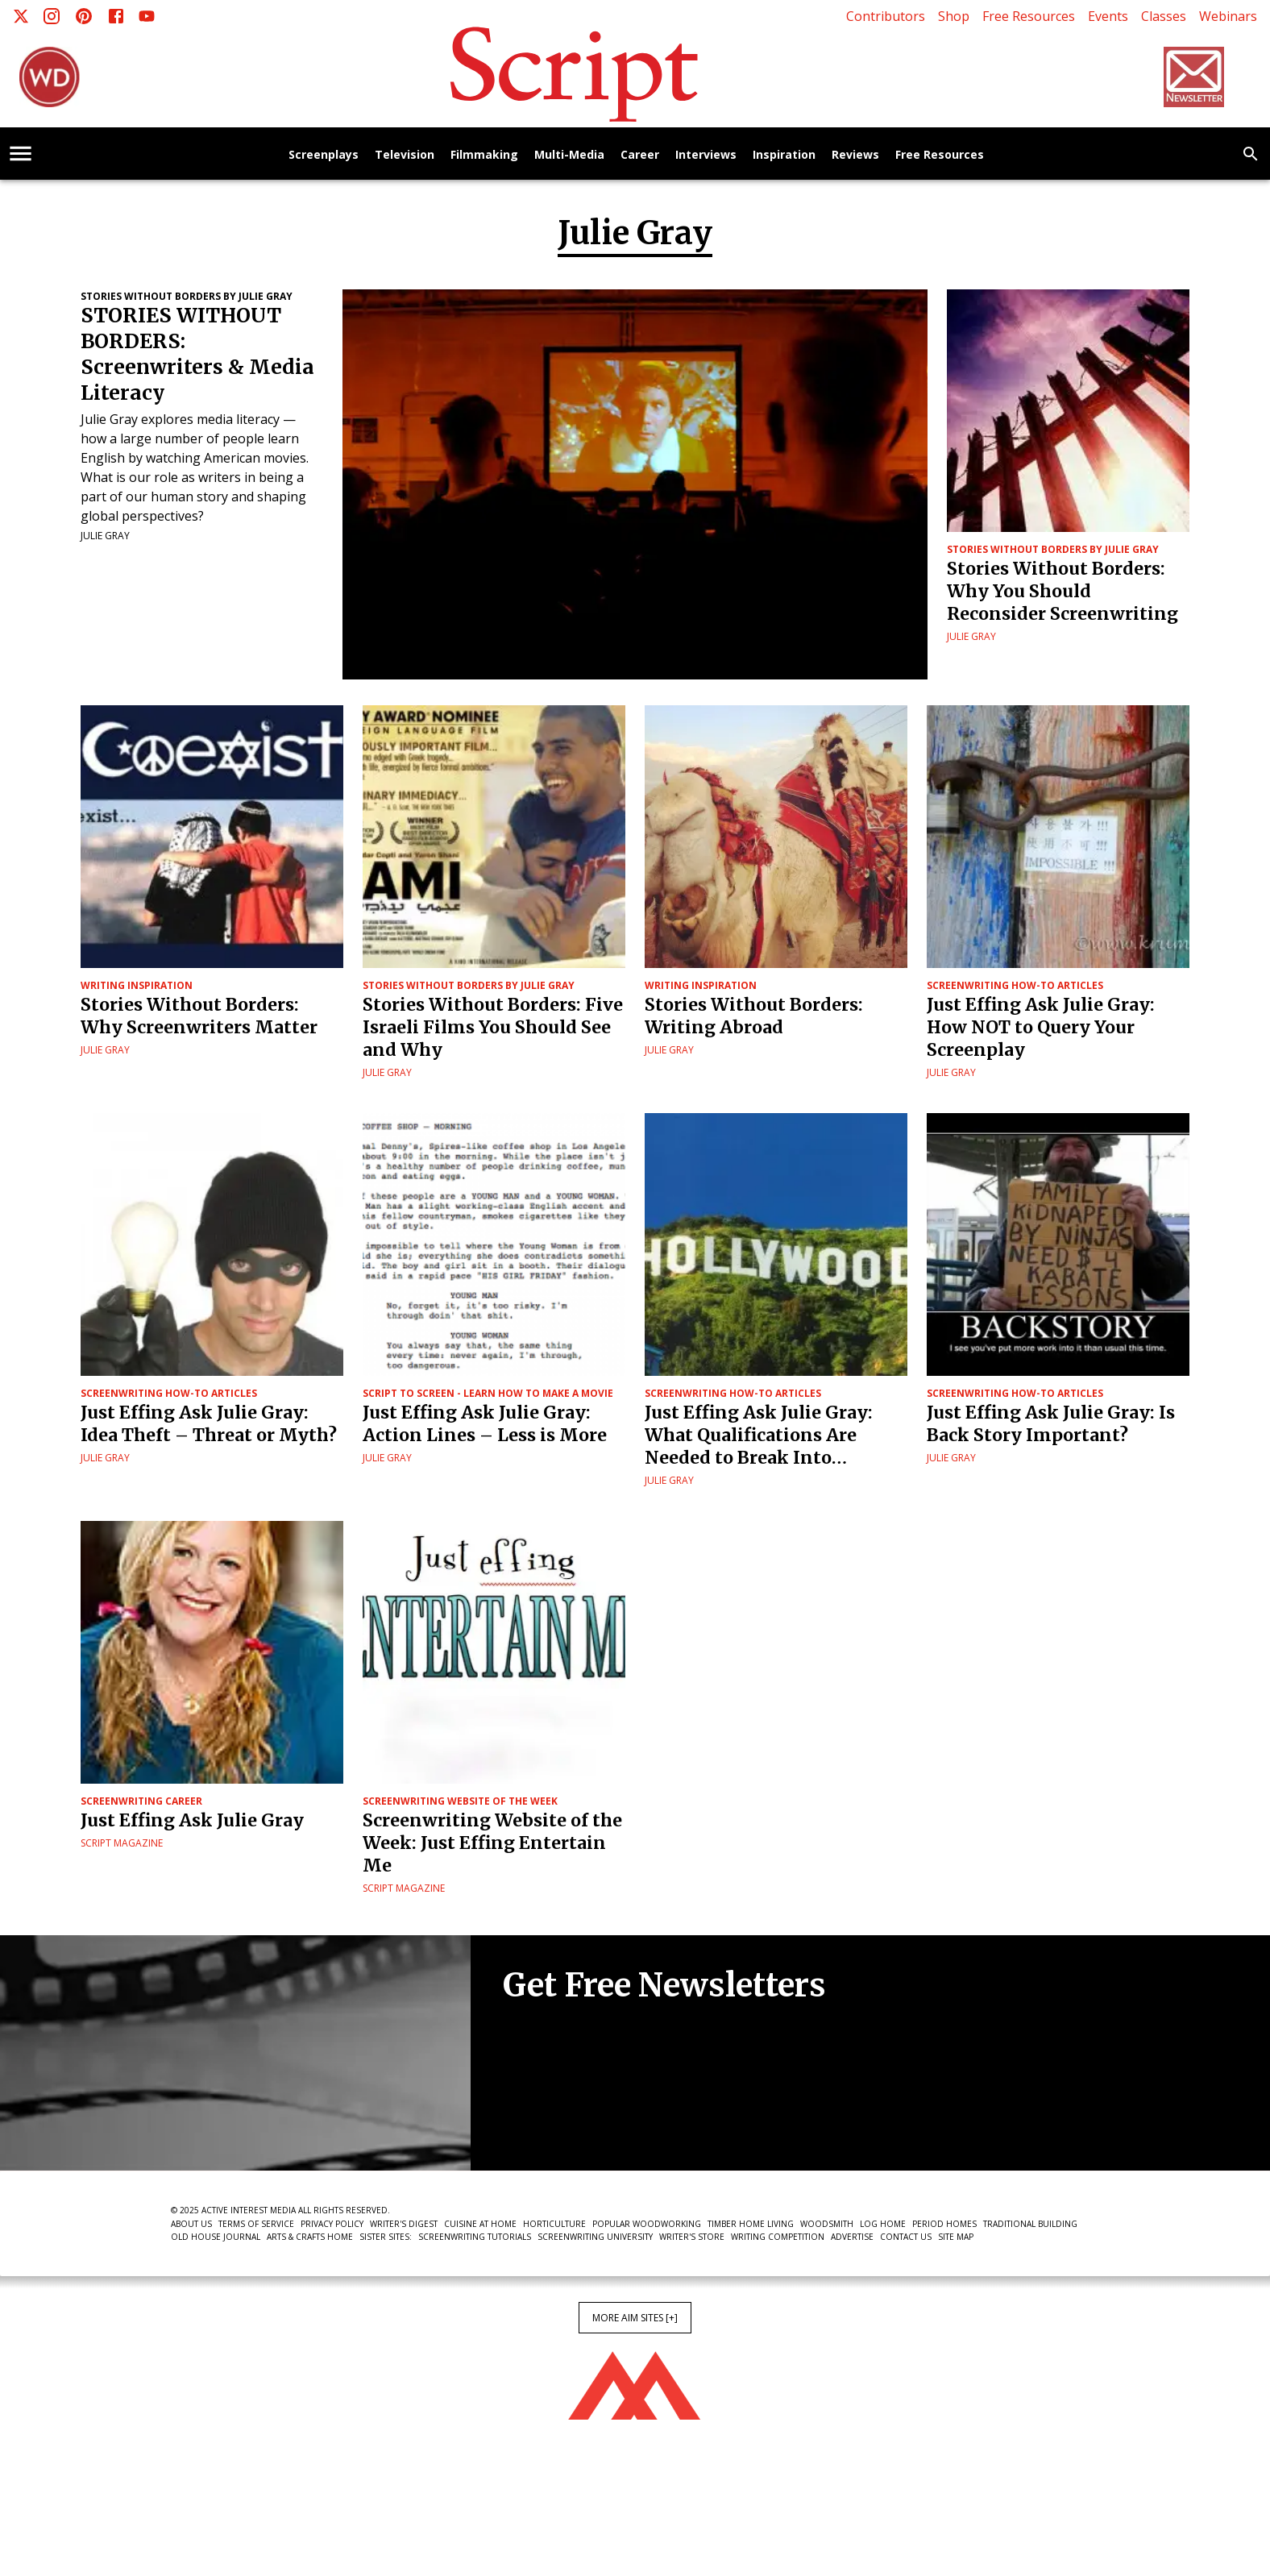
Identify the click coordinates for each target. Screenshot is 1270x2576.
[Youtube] (147, 16)
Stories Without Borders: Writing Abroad (754, 1016)
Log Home (883, 2223)
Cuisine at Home (480, 2223)
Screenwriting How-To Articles (1015, 985)
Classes (1163, 16)
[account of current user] (20, 153)
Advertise (852, 2236)
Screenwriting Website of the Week (460, 1801)
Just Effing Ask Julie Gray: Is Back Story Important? (1051, 1424)
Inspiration (784, 155)
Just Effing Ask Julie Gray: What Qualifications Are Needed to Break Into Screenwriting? (759, 1435)
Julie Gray (105, 535)
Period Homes (944, 2223)
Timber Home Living (751, 2223)
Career (640, 155)
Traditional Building (1030, 2223)
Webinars (1228, 16)
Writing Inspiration (137, 985)
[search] (1250, 154)
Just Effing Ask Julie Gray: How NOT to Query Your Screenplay (1041, 1027)
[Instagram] (51, 16)
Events (1108, 16)
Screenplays (323, 155)
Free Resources (1028, 16)
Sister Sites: (385, 2236)
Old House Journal (215, 2236)
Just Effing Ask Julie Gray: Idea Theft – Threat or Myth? (209, 1424)
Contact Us (906, 2236)
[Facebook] (116, 16)
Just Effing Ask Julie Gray (192, 1820)
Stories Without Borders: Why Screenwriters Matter (199, 1016)
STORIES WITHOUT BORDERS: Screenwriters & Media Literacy (197, 354)
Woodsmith (826, 2223)
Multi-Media (569, 155)
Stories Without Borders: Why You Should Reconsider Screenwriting (1062, 591)
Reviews (855, 155)
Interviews (706, 155)
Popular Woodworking (646, 2223)
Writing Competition (777, 2236)
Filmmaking (484, 155)
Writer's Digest (404, 2223)
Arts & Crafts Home (310, 2236)
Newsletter (560, 2121)
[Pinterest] (83, 16)
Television (404, 155)
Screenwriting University (595, 2236)
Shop (953, 16)
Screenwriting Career (141, 1801)
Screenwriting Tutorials (474, 2236)
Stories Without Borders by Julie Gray (187, 296)
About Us (191, 2223)
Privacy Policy (332, 2223)
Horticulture (554, 2223)
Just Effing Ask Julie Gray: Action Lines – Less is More (485, 1424)
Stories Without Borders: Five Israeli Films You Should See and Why (493, 1027)
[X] (21, 16)
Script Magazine (122, 1843)
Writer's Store (691, 2236)
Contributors (885, 16)
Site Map (955, 2236)
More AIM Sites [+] (635, 2318)
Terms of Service (256, 2223)
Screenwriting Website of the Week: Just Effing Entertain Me (492, 1842)
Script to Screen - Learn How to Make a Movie (488, 1393)
